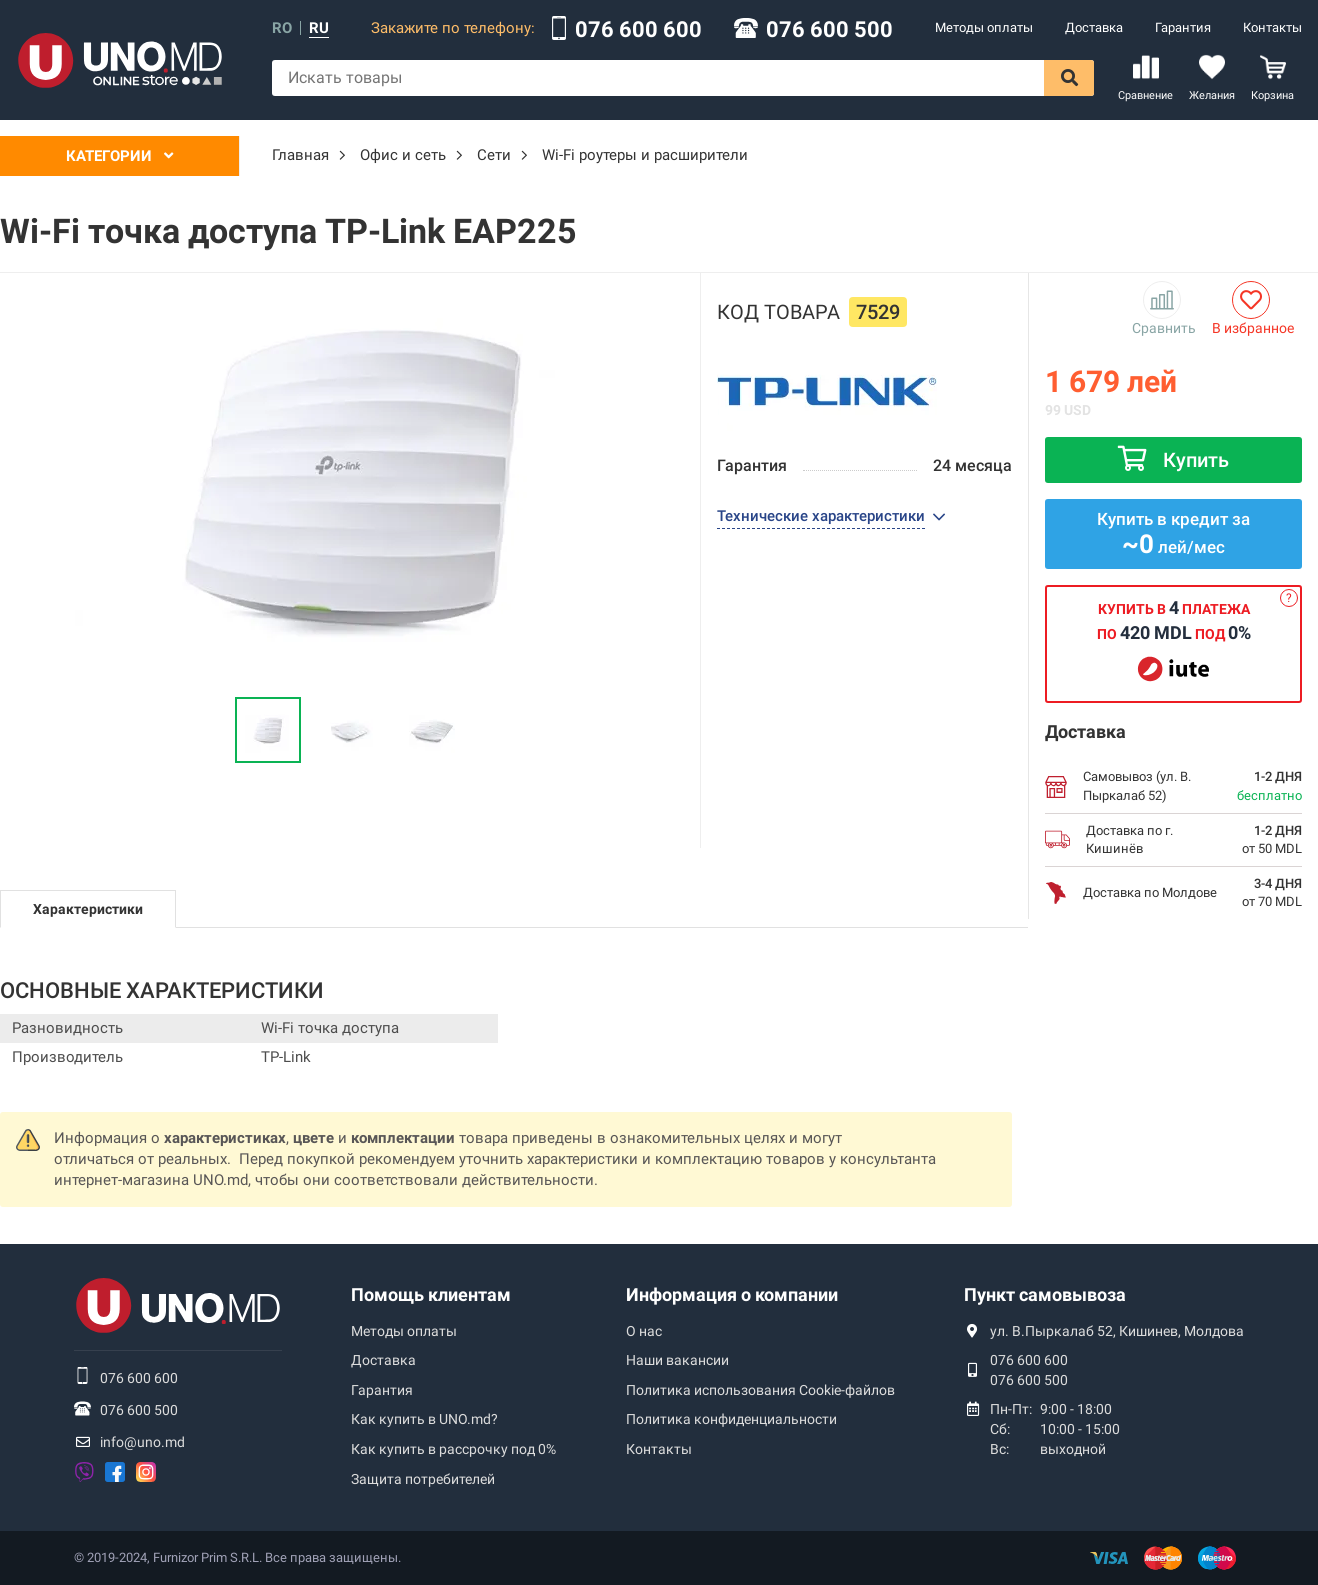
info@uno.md (142, 1442)
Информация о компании (732, 1294)
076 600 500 (829, 30)
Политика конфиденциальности (731, 1419)
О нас (644, 1331)
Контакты (1272, 27)
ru (319, 28)
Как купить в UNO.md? (424, 1419)
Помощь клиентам (431, 1294)
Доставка (1094, 27)
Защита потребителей (423, 1479)
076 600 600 (638, 30)
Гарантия (1183, 27)
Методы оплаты (984, 27)
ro (282, 28)
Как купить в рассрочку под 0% (453, 1449)
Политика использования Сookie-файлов (760, 1390)
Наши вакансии (677, 1360)
